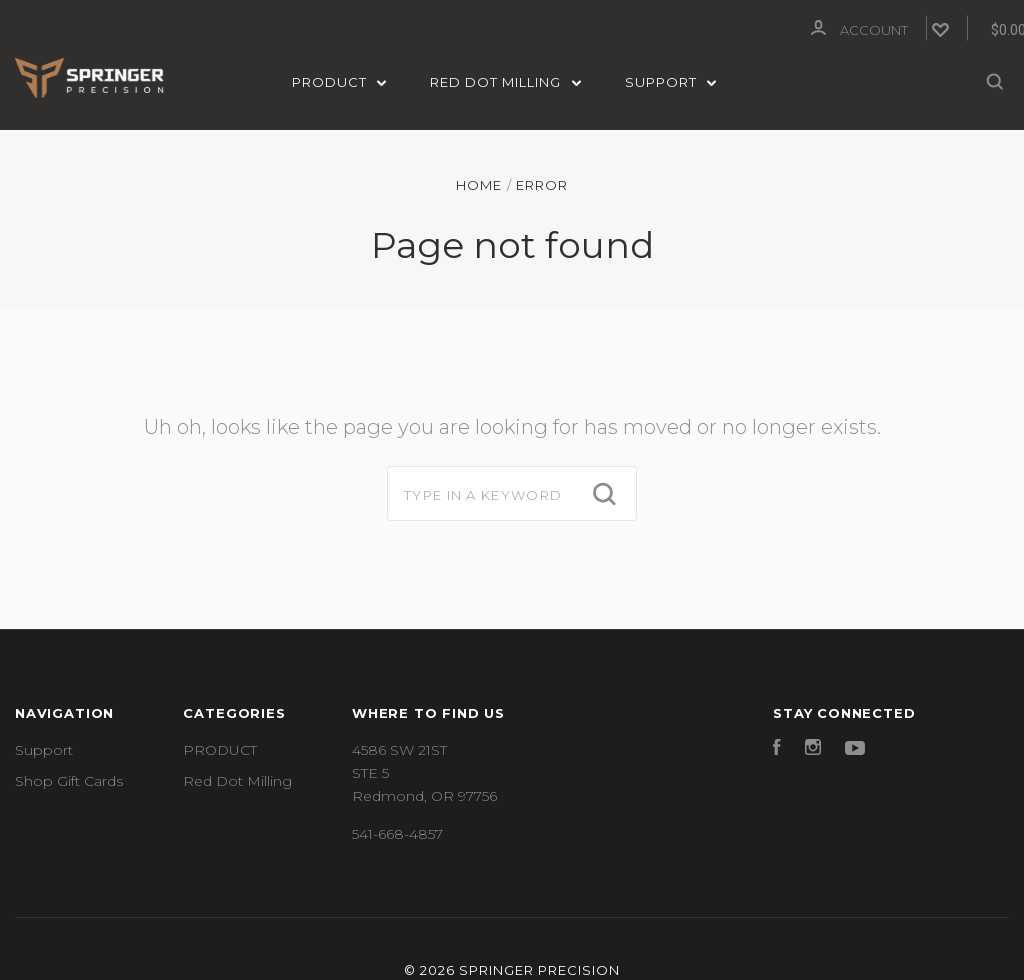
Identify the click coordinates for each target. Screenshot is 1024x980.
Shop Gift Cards (69, 779)
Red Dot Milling (505, 82)
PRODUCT (339, 82)
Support (671, 82)
